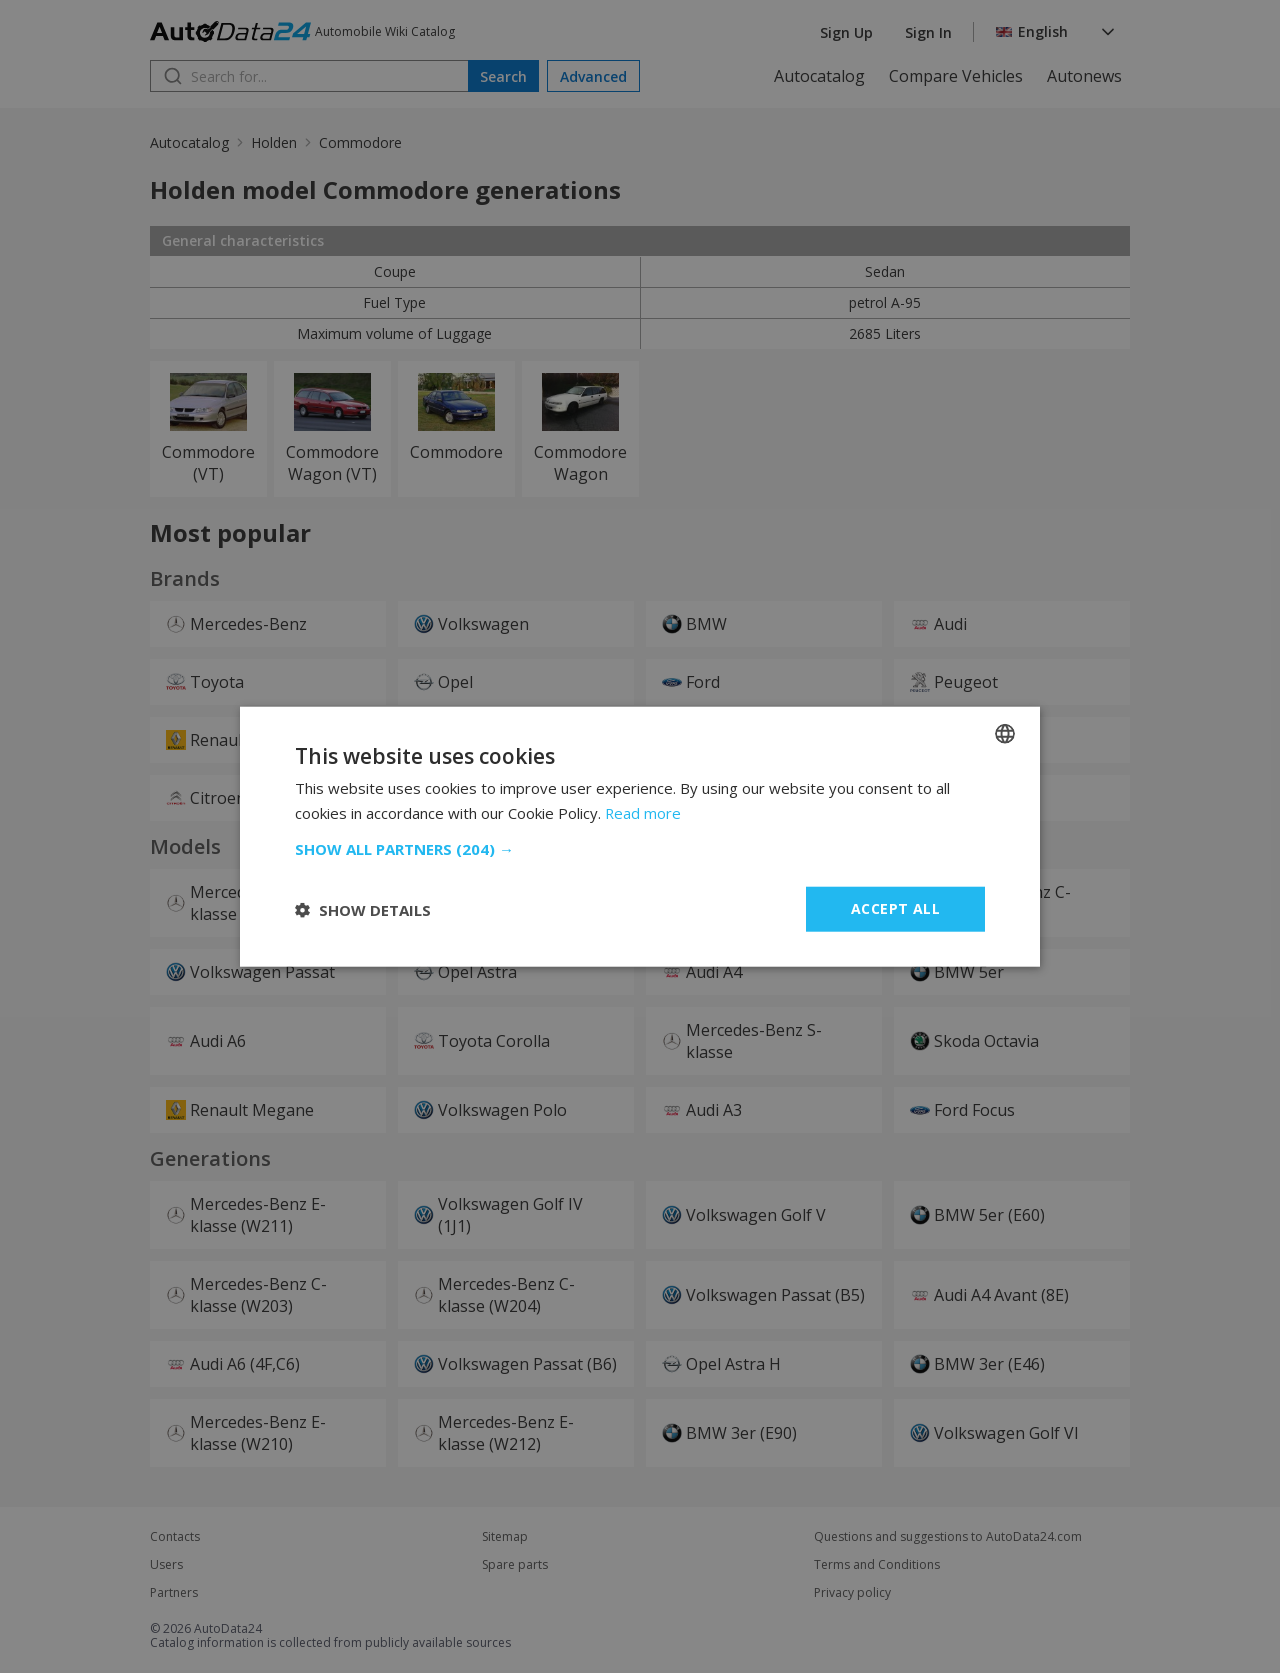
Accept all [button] (895, 908)
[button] (640, 849)
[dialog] (640, 836)
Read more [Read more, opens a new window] (643, 812)
